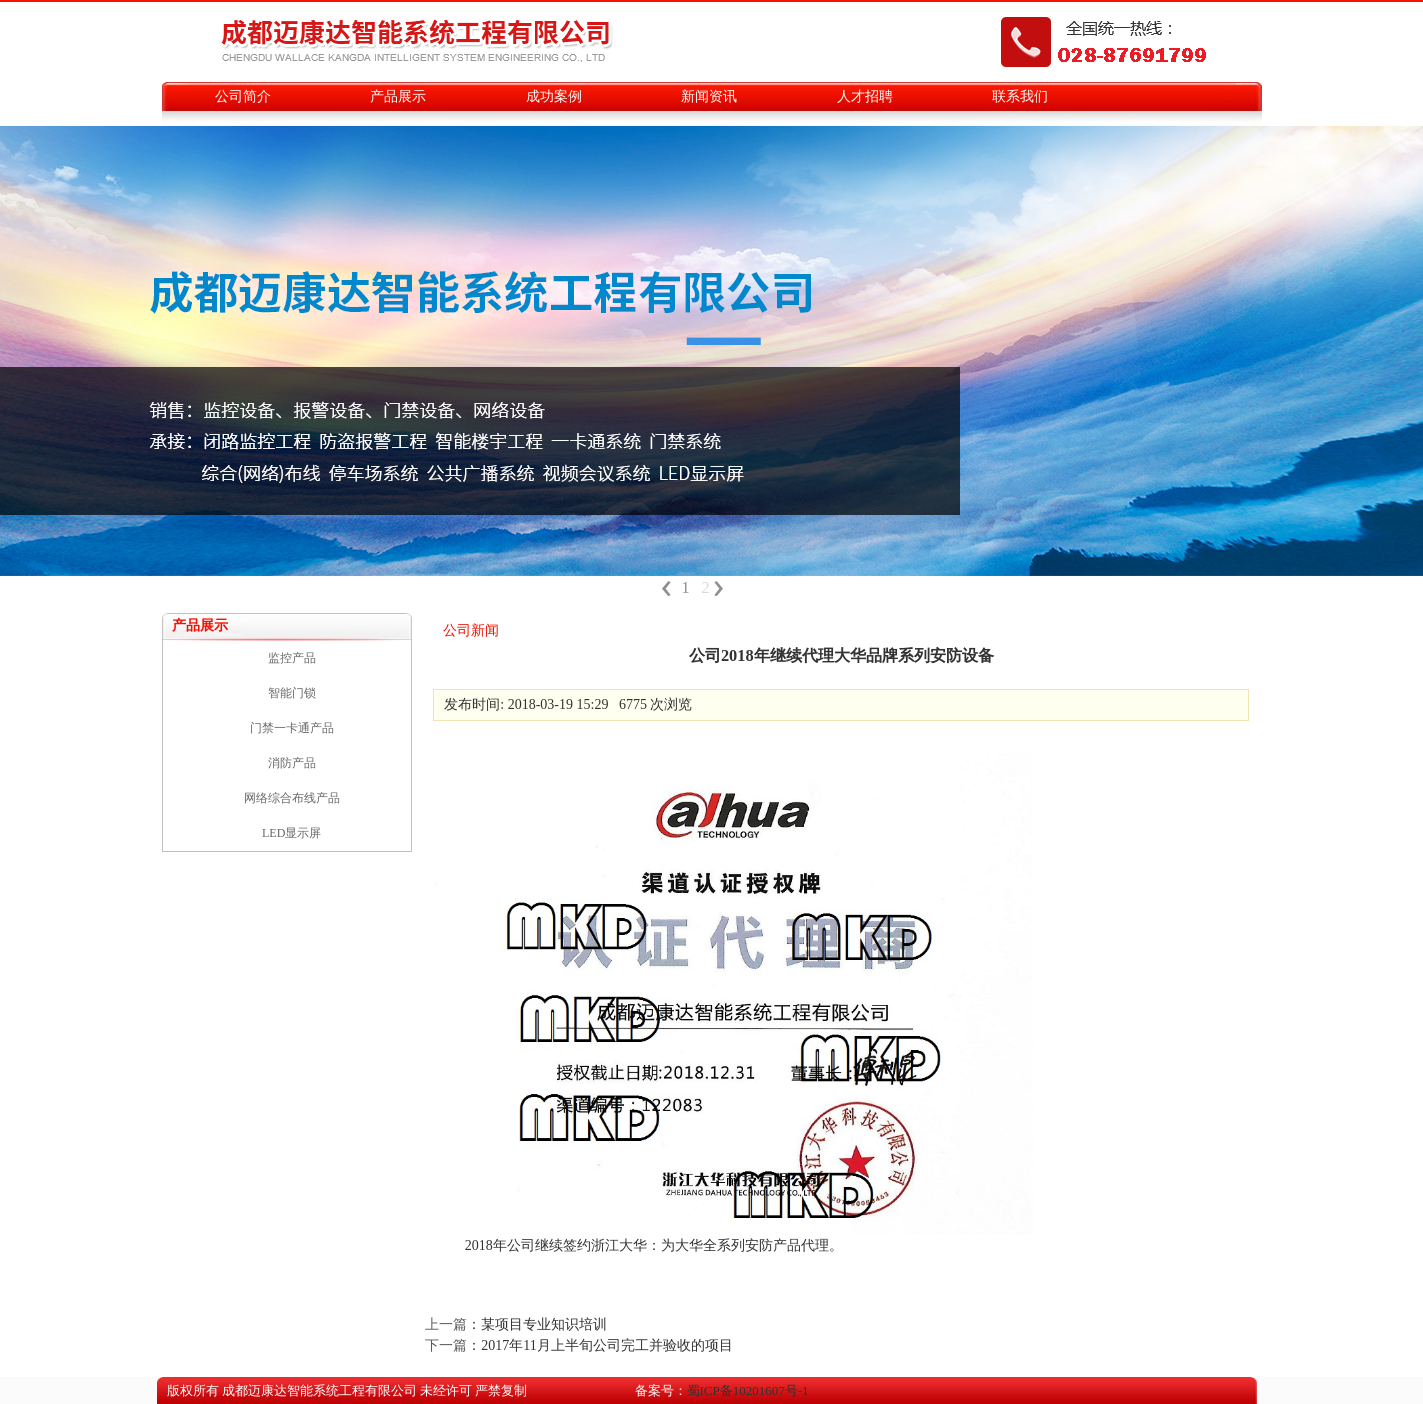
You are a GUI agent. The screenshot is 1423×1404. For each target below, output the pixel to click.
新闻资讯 (709, 96)
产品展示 (398, 96)
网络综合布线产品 (292, 798)
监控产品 (292, 658)
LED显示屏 (291, 833)
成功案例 (554, 96)
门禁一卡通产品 (292, 728)
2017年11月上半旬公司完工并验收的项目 (606, 1345)
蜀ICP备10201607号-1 (748, 1390)
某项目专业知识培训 (544, 1324)
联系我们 (1020, 96)
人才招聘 (865, 96)
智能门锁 (292, 693)
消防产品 (292, 763)
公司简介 (243, 96)
